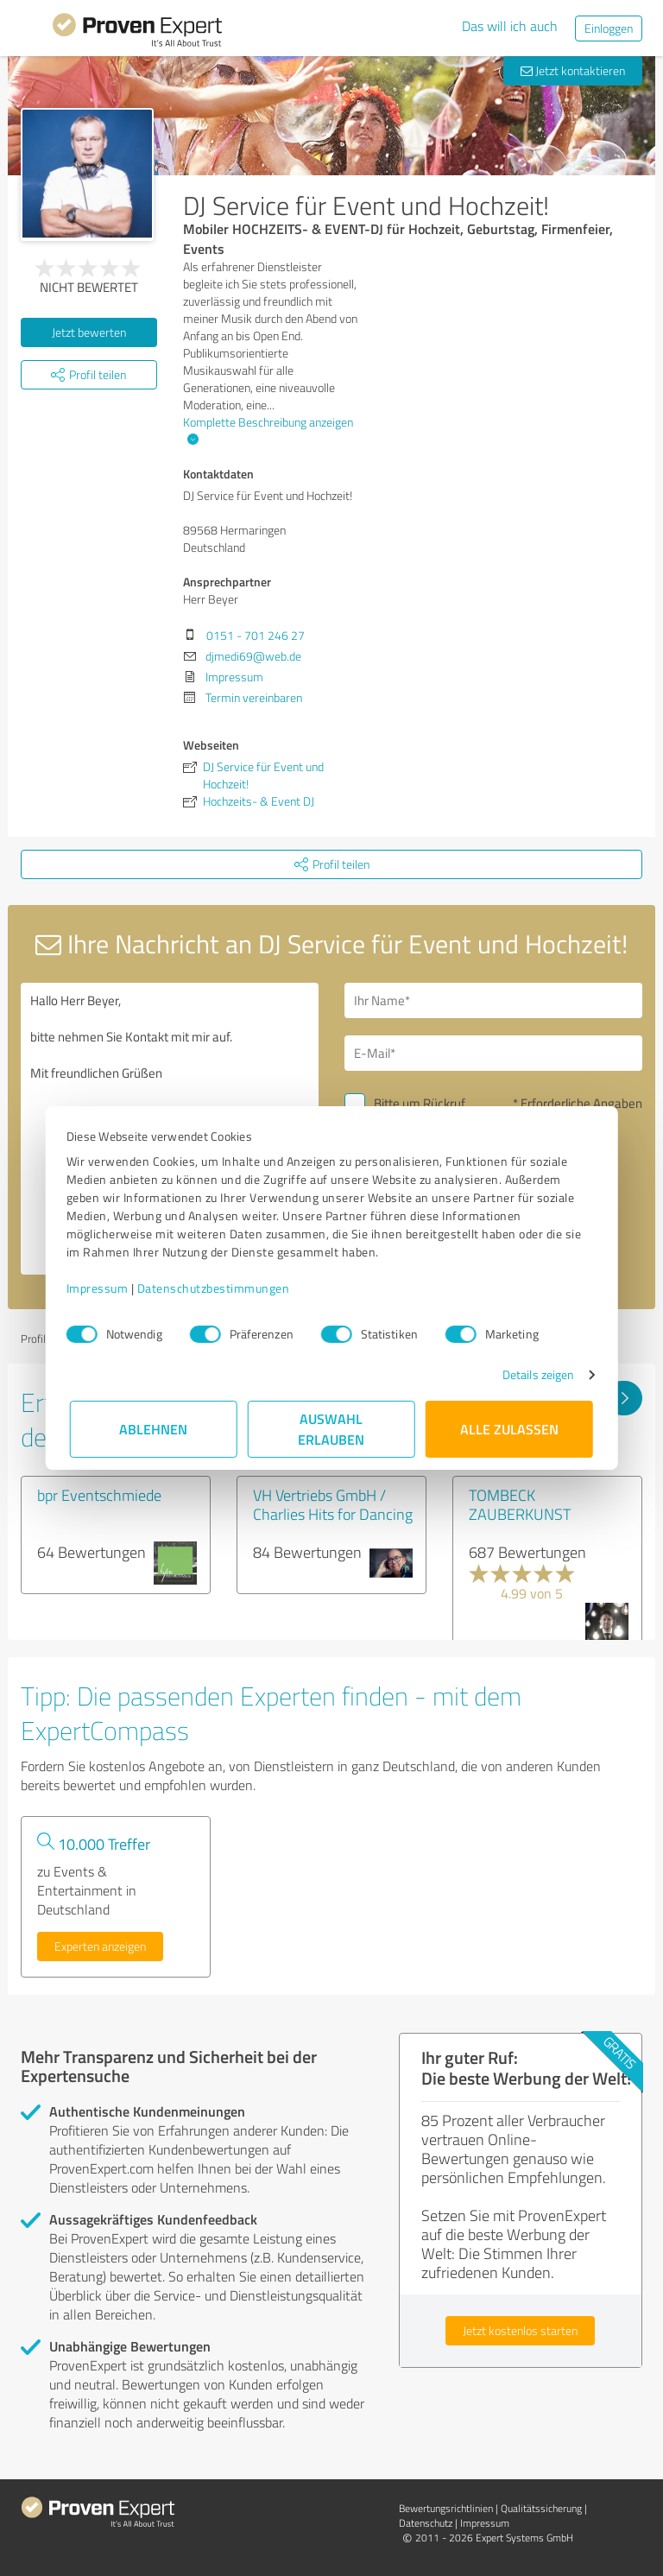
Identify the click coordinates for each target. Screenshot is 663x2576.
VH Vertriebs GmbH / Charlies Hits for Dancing (333, 1504)
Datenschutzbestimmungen (217, 1288)
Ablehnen (154, 1429)
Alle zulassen (509, 1429)
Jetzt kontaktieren (573, 70)
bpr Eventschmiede (99, 1494)
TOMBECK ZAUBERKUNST (520, 1504)
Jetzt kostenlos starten (520, 2330)
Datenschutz (425, 2523)
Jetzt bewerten (89, 332)
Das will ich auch (510, 25)
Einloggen (608, 28)
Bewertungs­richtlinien (446, 2508)
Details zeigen (535, 1374)
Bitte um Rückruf (419, 1103)
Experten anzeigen (100, 1946)
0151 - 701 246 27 (255, 635)
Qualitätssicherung (541, 2508)
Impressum (101, 1288)
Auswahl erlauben (332, 1428)
